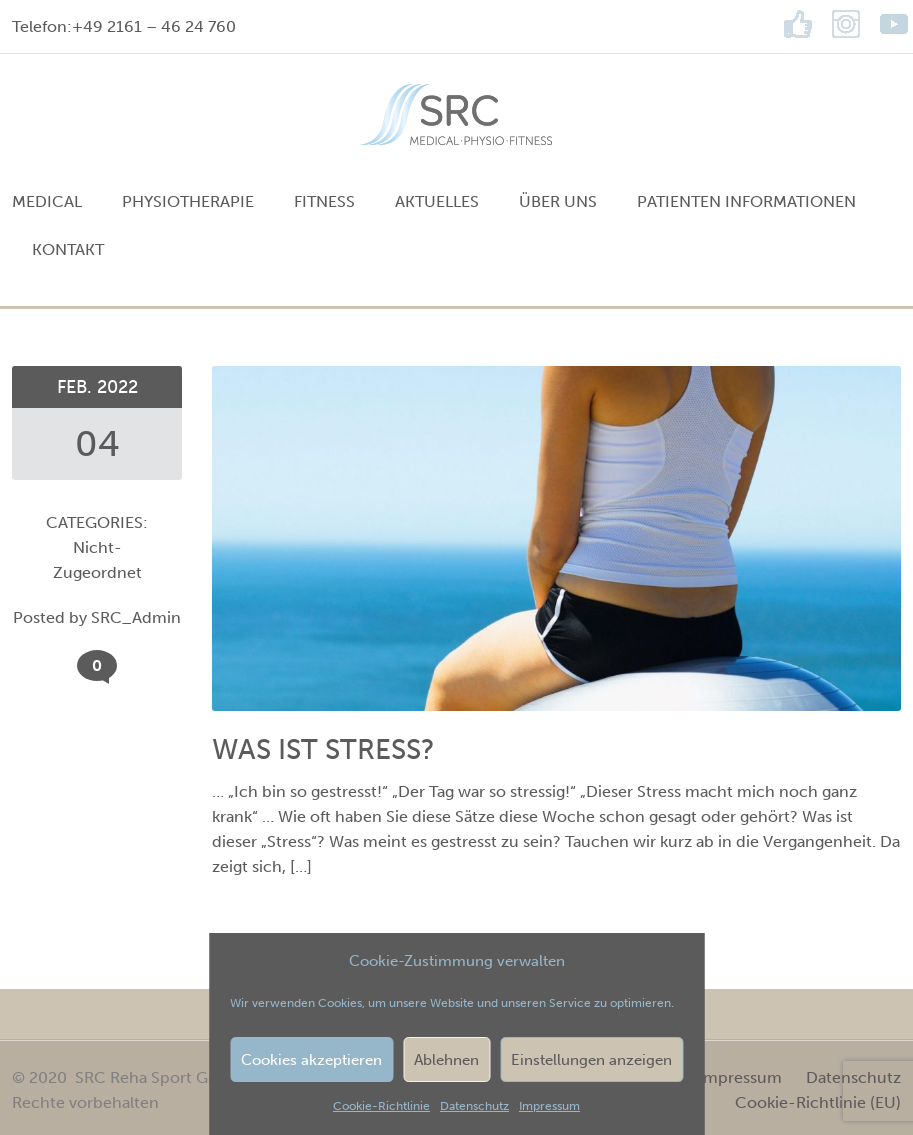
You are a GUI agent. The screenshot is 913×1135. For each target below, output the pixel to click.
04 (97, 443)
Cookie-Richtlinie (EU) (818, 1102)
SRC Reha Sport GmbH (160, 1077)
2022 (117, 387)
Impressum (549, 1106)
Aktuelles (437, 201)
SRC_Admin (136, 617)
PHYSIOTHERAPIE (188, 201)
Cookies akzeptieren (311, 1060)
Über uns (558, 201)
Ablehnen (446, 1060)
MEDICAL (47, 201)
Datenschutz (474, 1106)
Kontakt (68, 249)
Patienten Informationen (746, 201)
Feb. (77, 387)
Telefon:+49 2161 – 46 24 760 (124, 26)
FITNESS (324, 201)
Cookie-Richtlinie (381, 1106)
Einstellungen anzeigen (591, 1060)
